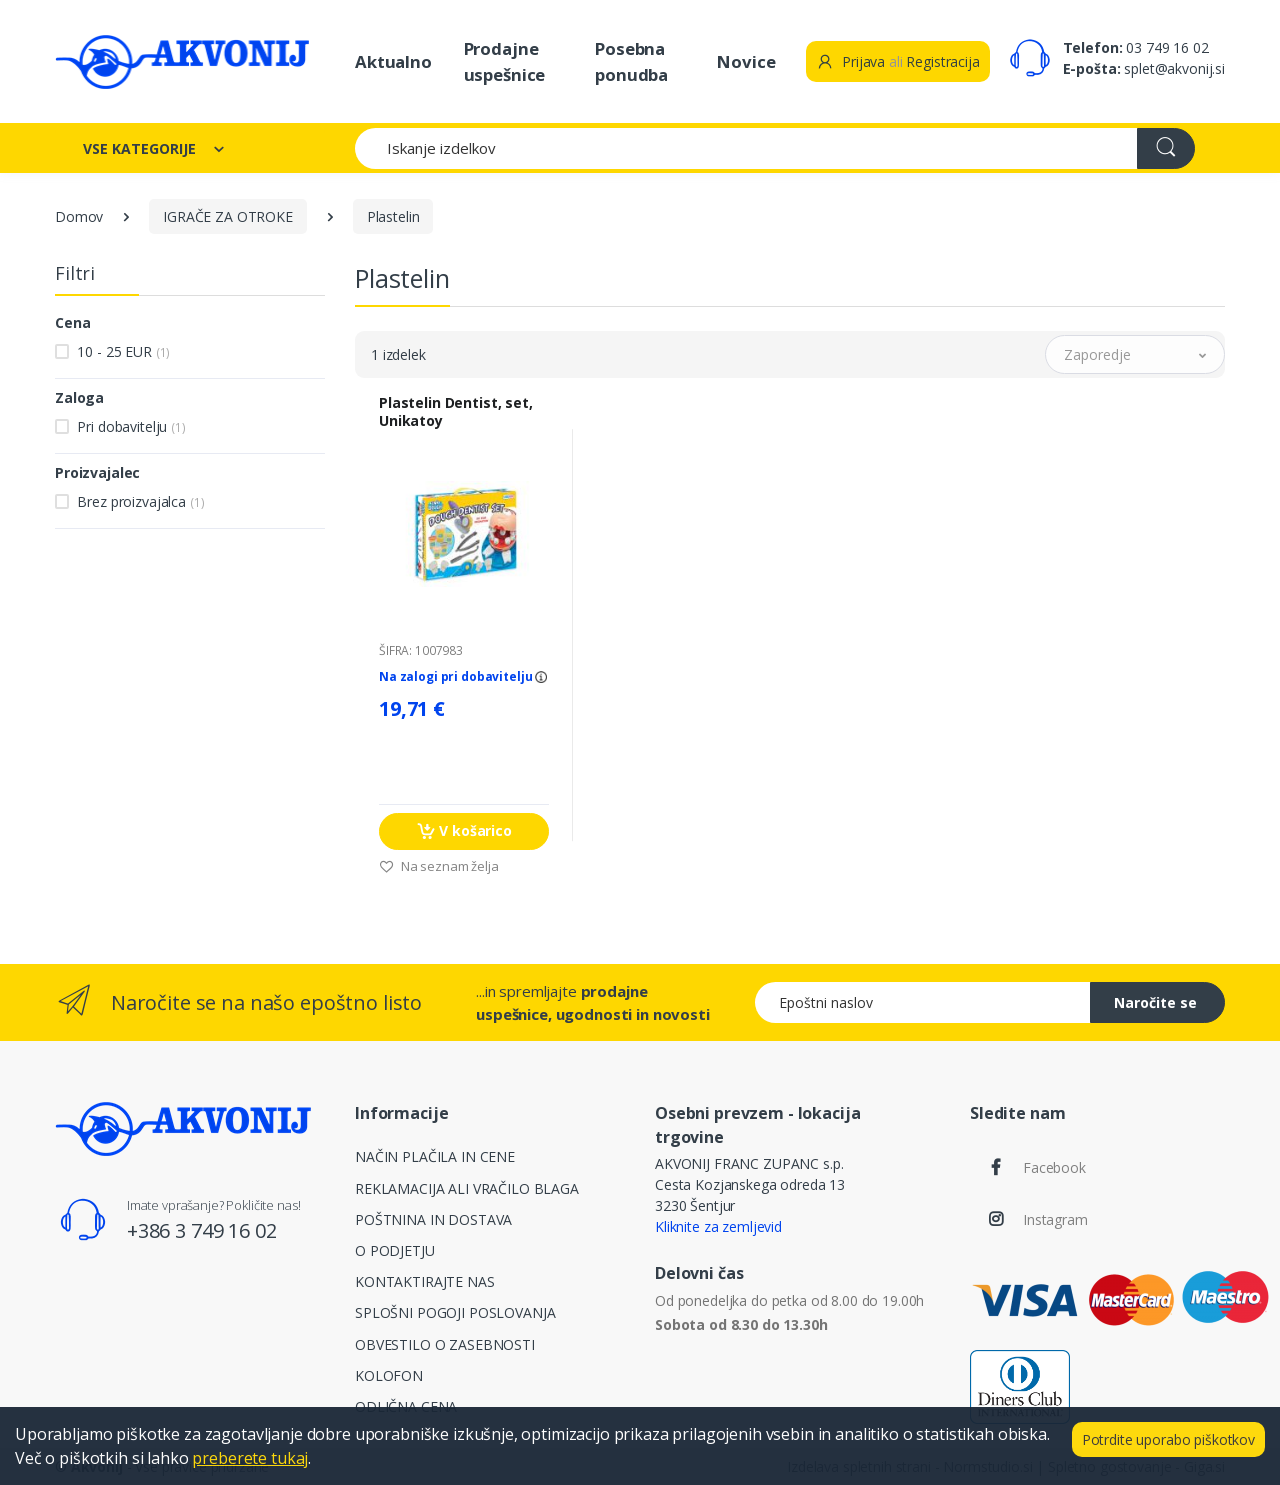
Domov (79, 216)
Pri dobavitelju (131, 426)
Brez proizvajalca (140, 501)
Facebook (1054, 1167)
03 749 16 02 (1167, 47)
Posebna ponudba (631, 61)
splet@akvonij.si (1174, 68)
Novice (746, 61)
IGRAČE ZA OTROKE (228, 216)
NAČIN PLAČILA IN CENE (435, 1156)
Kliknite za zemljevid (718, 1226)
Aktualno (393, 61)
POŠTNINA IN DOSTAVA (433, 1219)
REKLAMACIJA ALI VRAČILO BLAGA (467, 1188)
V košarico (464, 831)
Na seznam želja (439, 866)
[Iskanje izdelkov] (746, 148)
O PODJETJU (395, 1250)
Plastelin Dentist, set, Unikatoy (456, 412)
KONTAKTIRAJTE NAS (425, 1281)
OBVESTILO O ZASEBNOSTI (445, 1344)
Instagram (1055, 1219)
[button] (1135, 354)
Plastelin (393, 216)
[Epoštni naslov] (923, 1002)
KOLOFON (389, 1375)
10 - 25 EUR (123, 351)
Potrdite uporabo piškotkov (1168, 1439)
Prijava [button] (850, 61)
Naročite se (1155, 1002)
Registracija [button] (942, 61)
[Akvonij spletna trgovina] (182, 61)
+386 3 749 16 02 (202, 1230)
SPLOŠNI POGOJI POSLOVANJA (455, 1312)
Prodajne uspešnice (505, 61)
